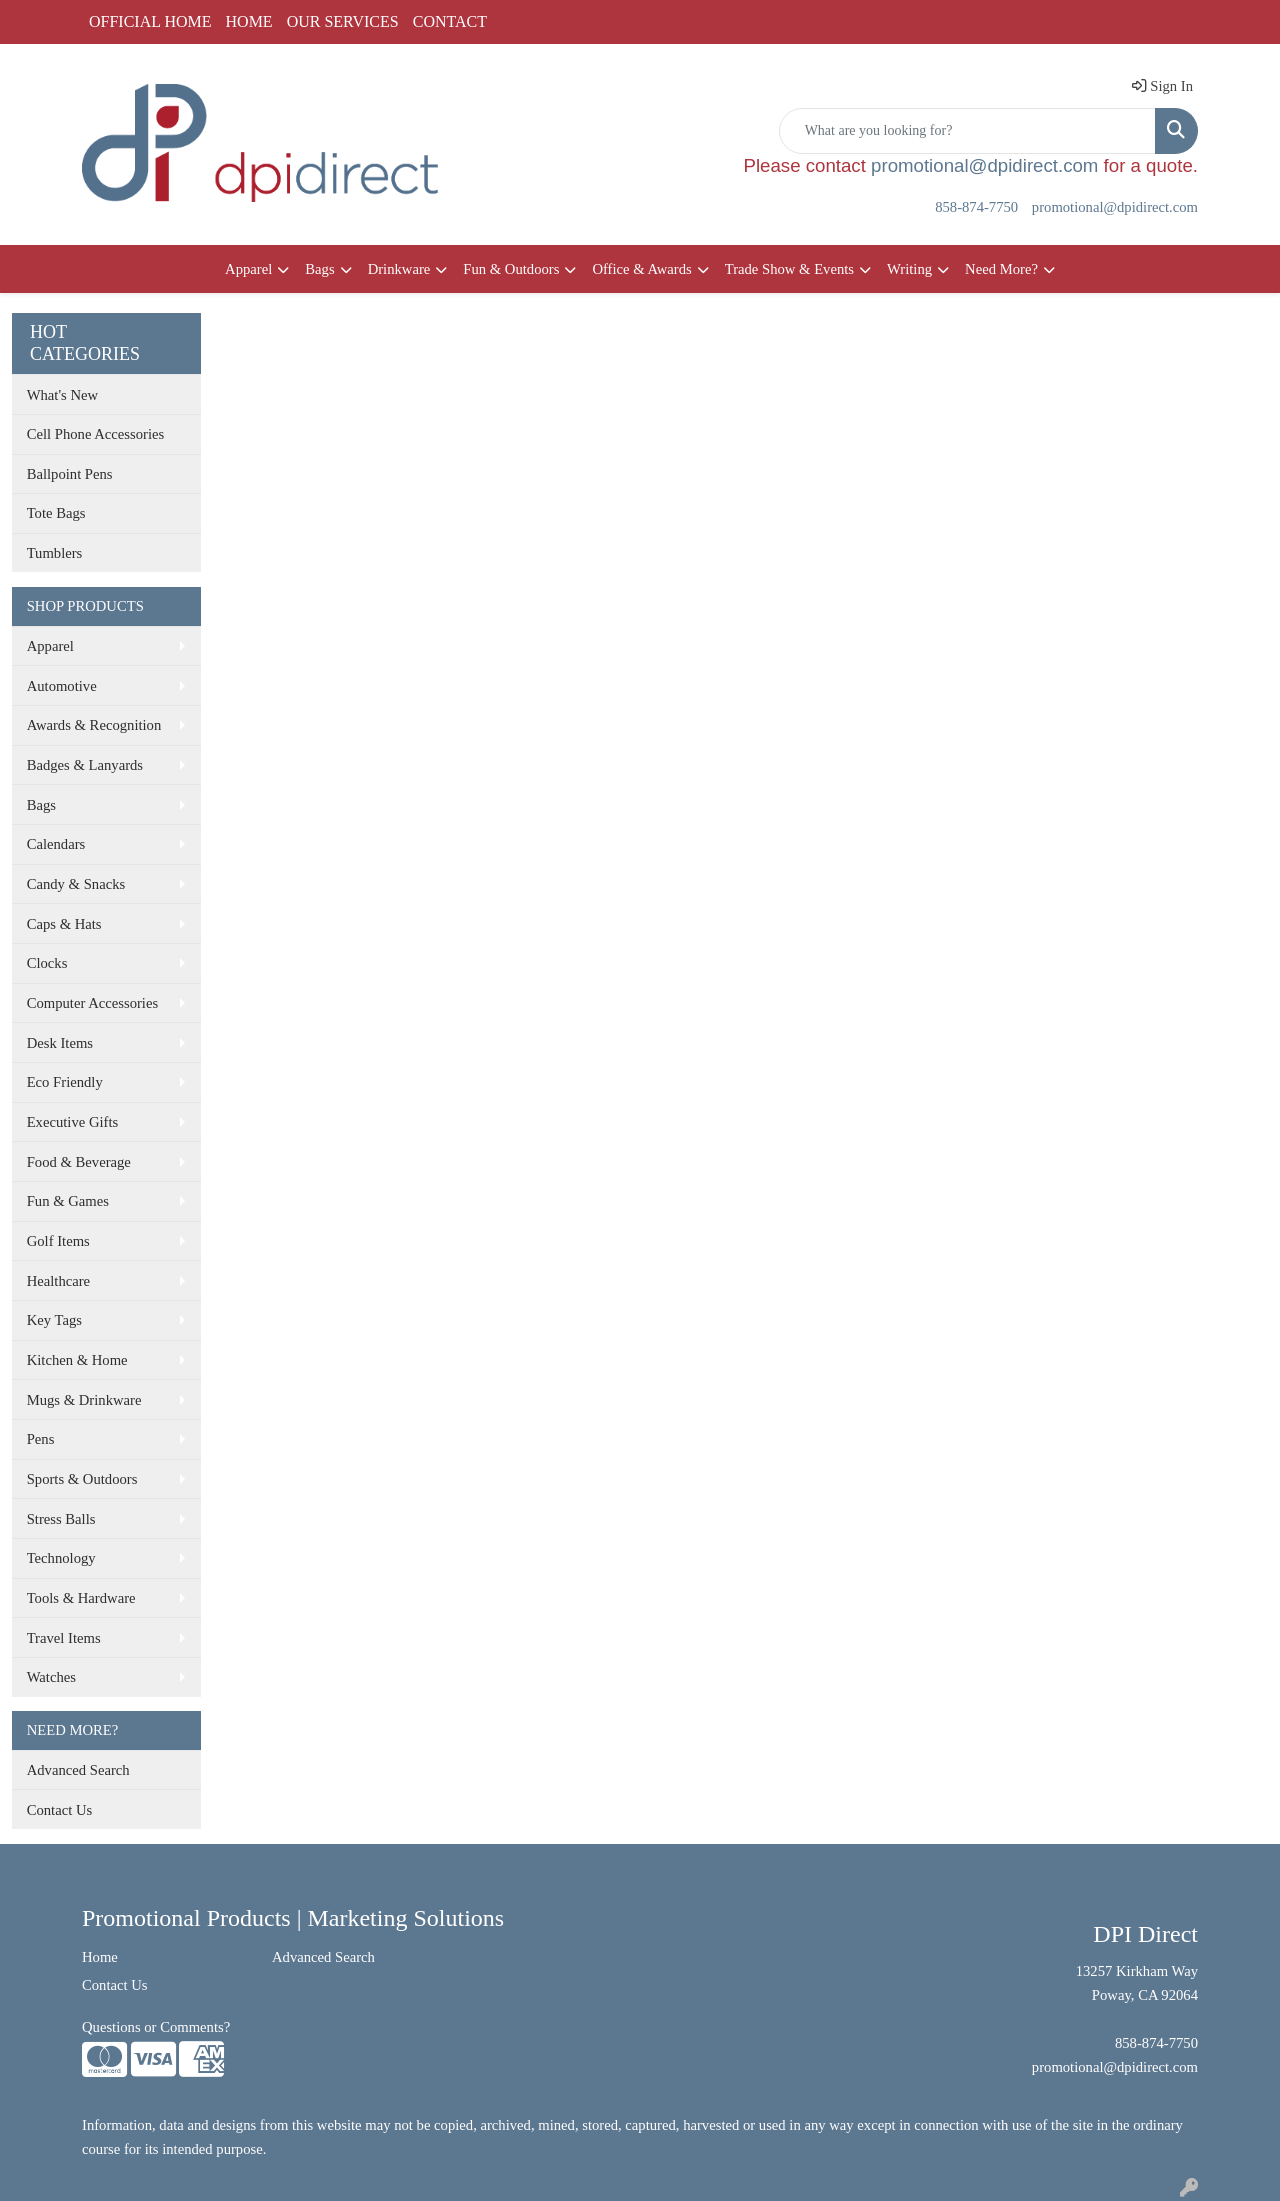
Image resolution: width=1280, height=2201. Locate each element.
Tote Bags (56, 513)
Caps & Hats (64, 924)
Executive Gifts (73, 1122)
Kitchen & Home (77, 1360)
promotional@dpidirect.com (984, 165)
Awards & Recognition (94, 725)
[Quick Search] (967, 131)
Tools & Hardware (81, 1598)
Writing (909, 269)
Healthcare (58, 1281)
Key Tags (54, 1320)
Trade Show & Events (789, 269)
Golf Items (58, 1241)
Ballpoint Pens (70, 474)
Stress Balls (61, 1519)
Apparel (248, 269)
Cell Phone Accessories (96, 434)
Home (100, 1957)
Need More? (1001, 269)
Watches (51, 1677)
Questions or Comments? (156, 2027)
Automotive (62, 686)
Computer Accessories (92, 1003)
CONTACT (450, 21)
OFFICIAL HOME (150, 21)
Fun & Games (68, 1201)
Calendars (56, 844)
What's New (62, 395)
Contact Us (60, 1810)
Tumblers (55, 553)
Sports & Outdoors (82, 1479)
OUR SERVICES (343, 21)
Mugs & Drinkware (84, 1400)
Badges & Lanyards (85, 765)
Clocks (47, 963)
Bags (319, 269)
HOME (249, 21)
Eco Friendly (65, 1082)
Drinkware (399, 269)
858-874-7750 (976, 207)
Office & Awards (641, 269)
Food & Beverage (79, 1162)
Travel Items (64, 1638)
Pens (41, 1439)
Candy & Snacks (76, 884)
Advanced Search (78, 1770)
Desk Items (60, 1043)
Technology (61, 1558)
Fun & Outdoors (511, 269)
